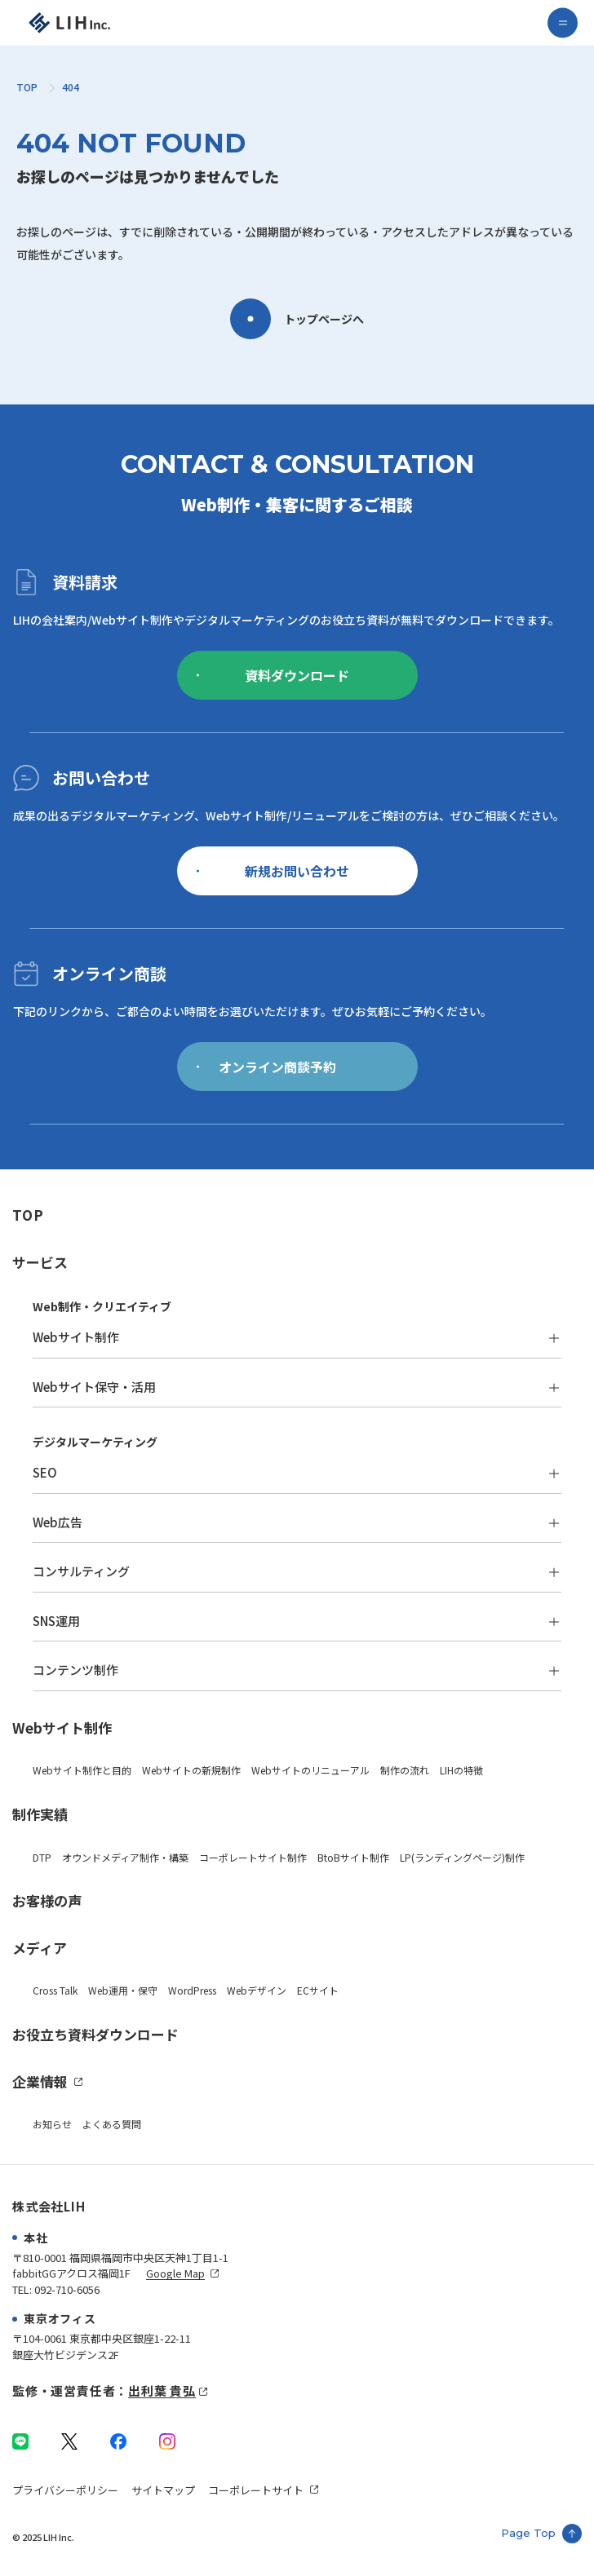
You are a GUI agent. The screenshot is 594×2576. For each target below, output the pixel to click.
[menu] (562, 23)
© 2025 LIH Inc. (43, 2536)
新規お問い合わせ (273, 871)
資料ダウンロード (273, 675)
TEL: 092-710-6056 (56, 2289)
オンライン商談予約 (266, 1066)
